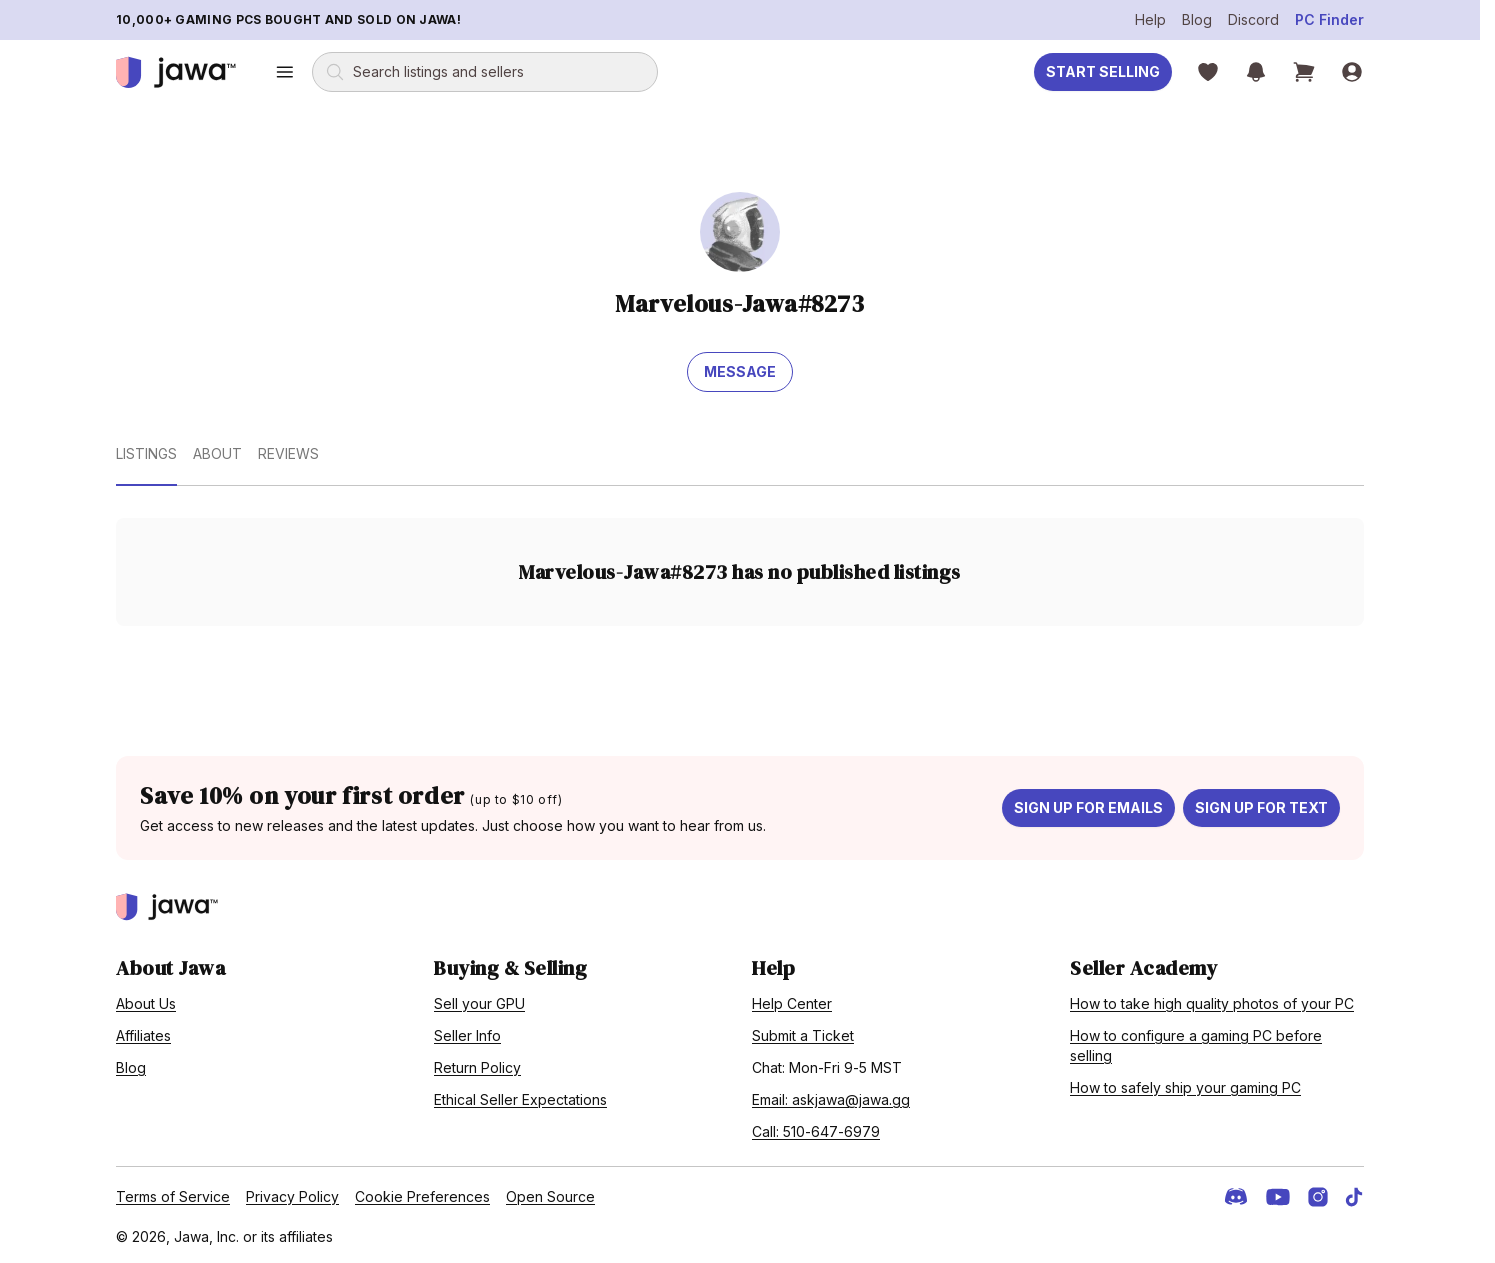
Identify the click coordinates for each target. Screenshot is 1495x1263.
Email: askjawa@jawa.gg (831, 1099)
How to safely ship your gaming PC (1185, 1087)
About (217, 453)
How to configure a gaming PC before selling (1196, 1045)
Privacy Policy (292, 1196)
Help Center (792, 1003)
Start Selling (1103, 71)
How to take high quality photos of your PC (1212, 1003)
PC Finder (1329, 19)
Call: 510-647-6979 (816, 1131)
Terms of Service (173, 1196)
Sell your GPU (479, 1003)
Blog (1197, 19)
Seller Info (467, 1035)
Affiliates (143, 1035)
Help (1150, 19)
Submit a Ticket (803, 1035)
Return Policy (477, 1067)
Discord (1253, 19)
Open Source (550, 1196)
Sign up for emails (1088, 807)
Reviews (288, 453)
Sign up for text (1261, 807)
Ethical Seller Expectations (520, 1099)
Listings (146, 453)
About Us (146, 1003)
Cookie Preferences (422, 1196)
